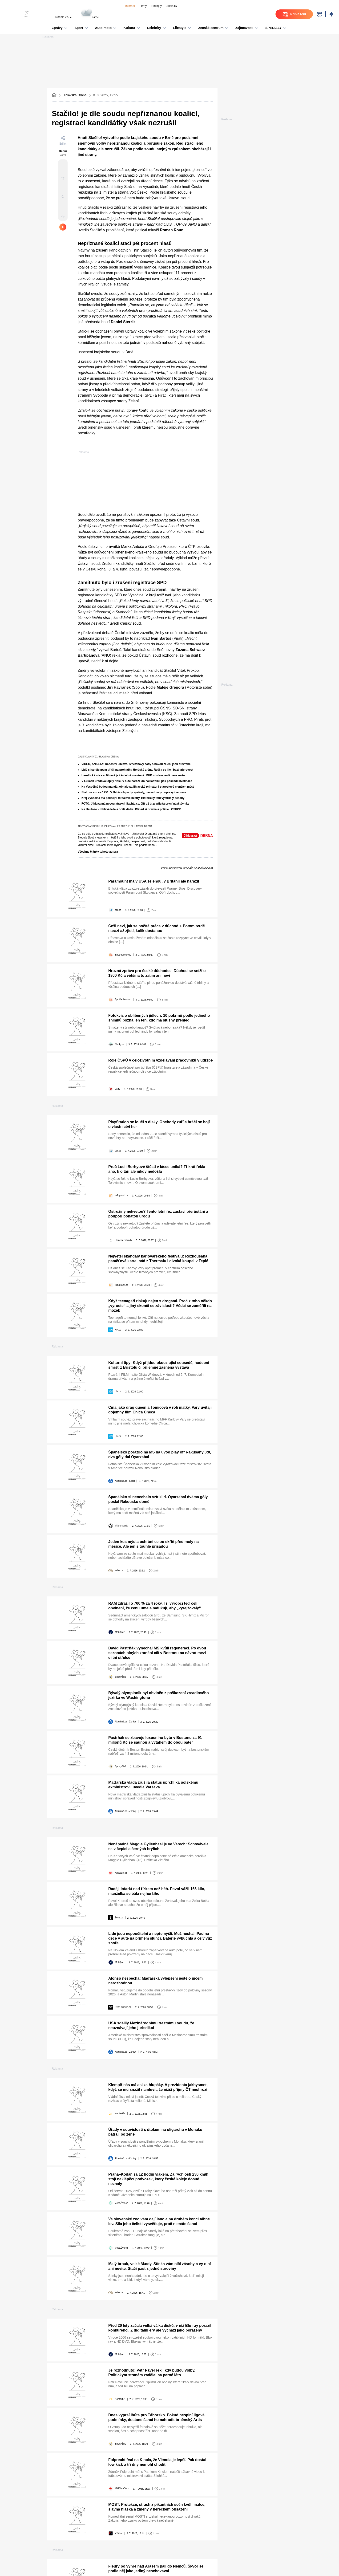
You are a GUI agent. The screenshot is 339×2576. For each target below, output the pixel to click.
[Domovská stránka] (54, 95)
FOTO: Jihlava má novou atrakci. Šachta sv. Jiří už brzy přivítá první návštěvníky (135, 803)
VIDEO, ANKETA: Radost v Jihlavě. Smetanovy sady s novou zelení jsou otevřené (135, 764)
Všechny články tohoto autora (98, 851)
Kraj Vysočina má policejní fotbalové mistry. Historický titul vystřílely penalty (132, 798)
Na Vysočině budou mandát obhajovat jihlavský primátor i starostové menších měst (137, 786)
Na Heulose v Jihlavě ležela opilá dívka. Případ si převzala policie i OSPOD (131, 809)
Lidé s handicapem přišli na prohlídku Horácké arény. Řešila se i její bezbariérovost (137, 769)
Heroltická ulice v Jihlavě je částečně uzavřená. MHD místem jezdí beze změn (133, 775)
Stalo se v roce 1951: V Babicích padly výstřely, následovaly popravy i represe (133, 792)
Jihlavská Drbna (75, 95)
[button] (63, 190)
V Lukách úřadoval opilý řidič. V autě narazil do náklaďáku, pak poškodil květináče (136, 781)
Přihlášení (294, 14)
